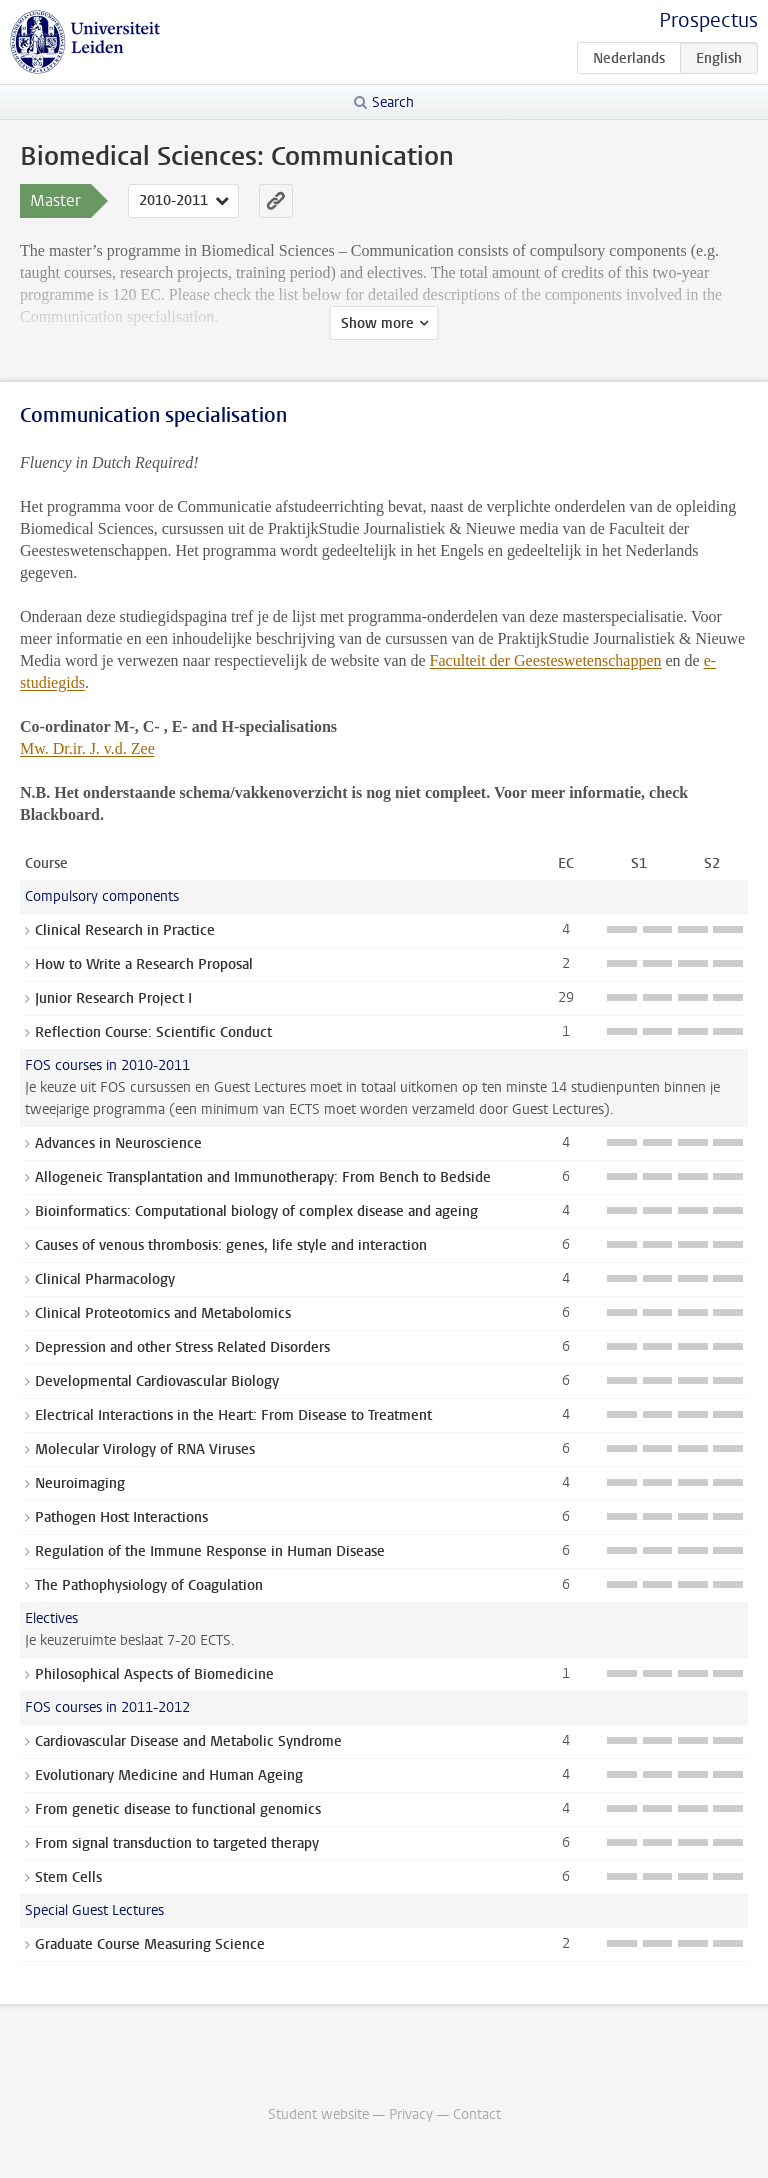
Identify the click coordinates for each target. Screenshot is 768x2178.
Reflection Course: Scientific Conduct (153, 1032)
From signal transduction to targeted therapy (177, 1843)
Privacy (411, 2114)
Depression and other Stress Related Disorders (182, 1347)
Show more (377, 323)
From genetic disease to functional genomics (178, 1809)
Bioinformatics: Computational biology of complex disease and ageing (256, 1211)
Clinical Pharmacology (105, 1279)
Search (393, 102)
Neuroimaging (80, 1483)
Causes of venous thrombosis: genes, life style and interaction (231, 1245)
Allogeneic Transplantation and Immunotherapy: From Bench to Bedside (263, 1177)
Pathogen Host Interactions (121, 1517)
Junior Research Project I (113, 998)
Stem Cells (68, 1877)
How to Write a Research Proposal (144, 964)
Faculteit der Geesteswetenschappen (546, 660)
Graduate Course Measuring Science (150, 1944)
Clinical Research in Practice (125, 930)
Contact (477, 2114)
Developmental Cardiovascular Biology (157, 1381)
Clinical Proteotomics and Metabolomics (163, 1313)
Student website (318, 2114)
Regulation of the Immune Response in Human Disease (210, 1551)
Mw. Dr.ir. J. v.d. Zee (87, 748)
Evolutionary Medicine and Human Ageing (169, 1775)
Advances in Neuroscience (118, 1143)
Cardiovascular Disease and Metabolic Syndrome (188, 1741)
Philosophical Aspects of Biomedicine (154, 1674)
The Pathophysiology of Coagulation (149, 1585)
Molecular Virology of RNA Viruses (145, 1449)
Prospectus (708, 20)
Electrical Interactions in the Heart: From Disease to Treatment (233, 1415)
